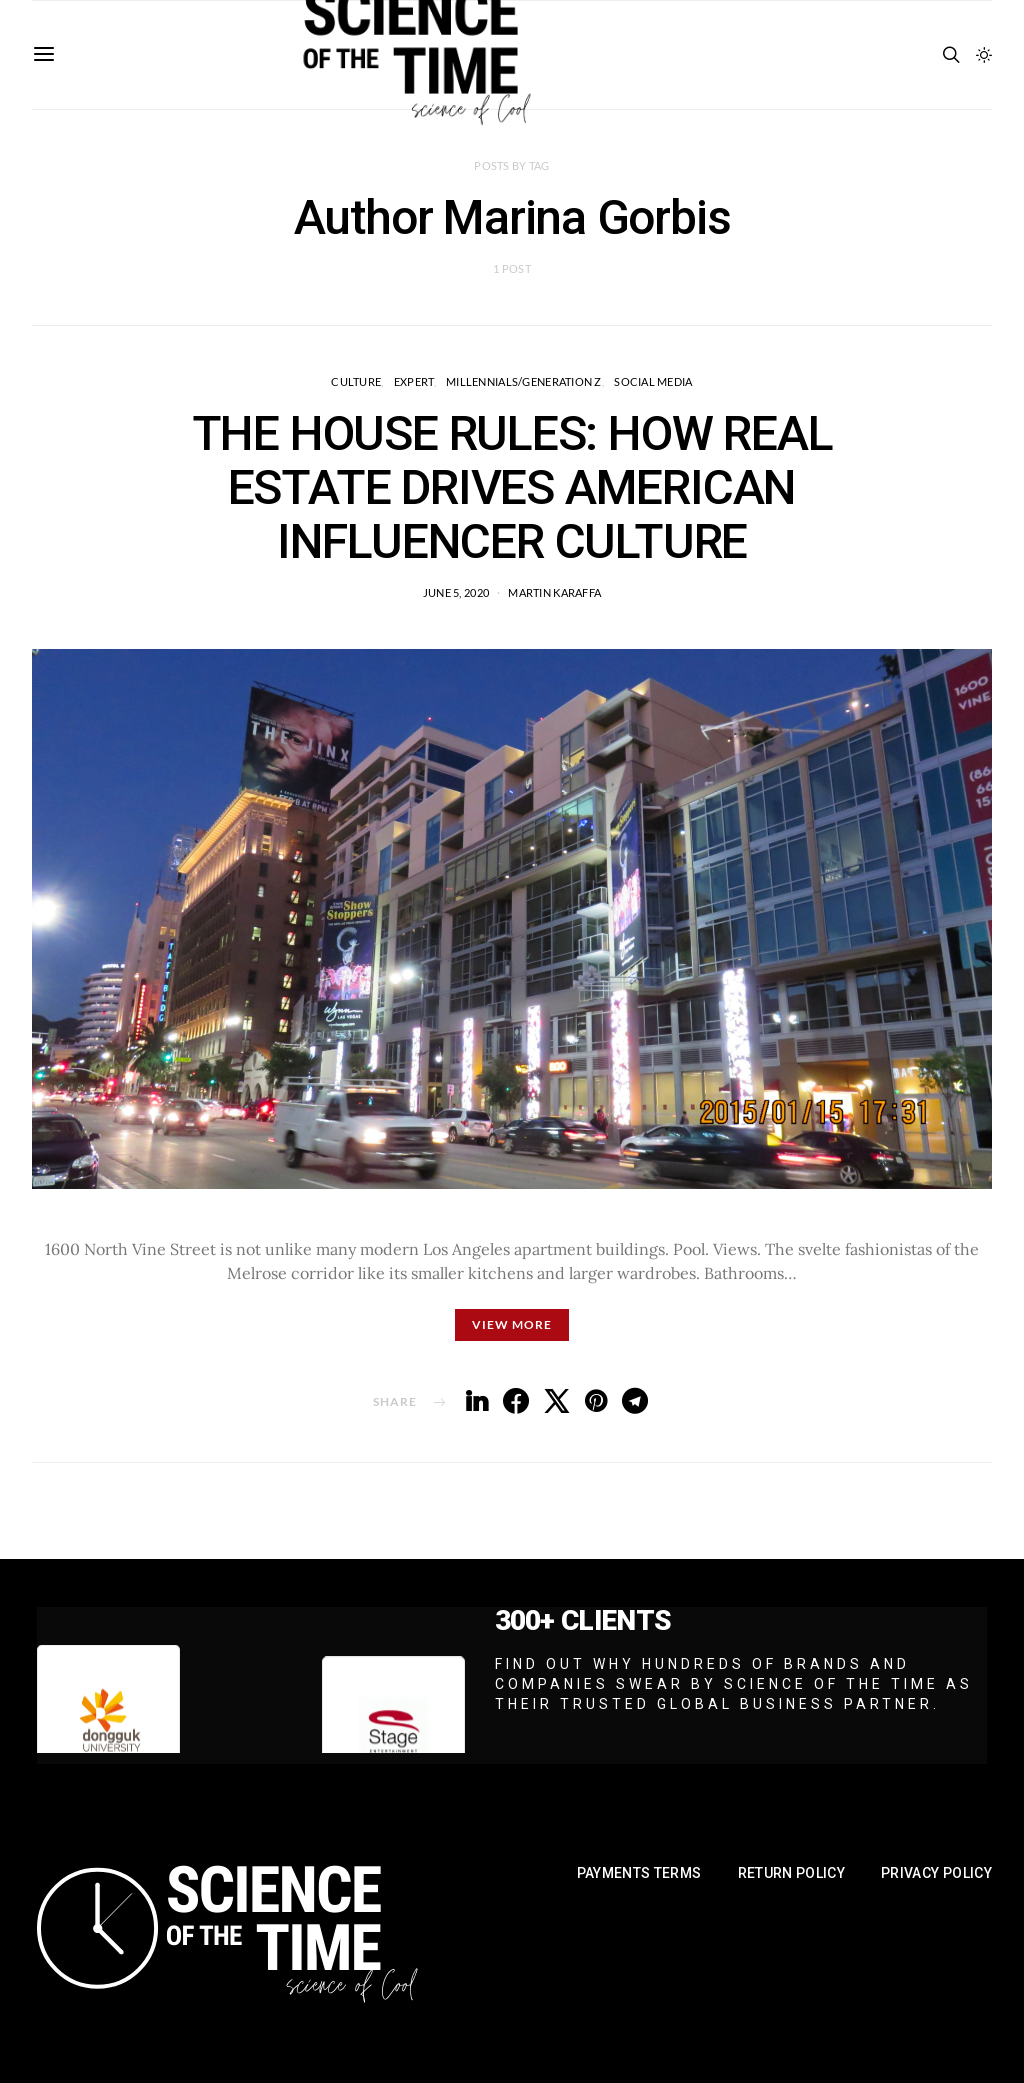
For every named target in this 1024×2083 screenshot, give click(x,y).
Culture (356, 381)
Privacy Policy (936, 1873)
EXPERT (414, 381)
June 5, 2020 (456, 592)
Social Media (653, 381)
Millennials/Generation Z (524, 381)
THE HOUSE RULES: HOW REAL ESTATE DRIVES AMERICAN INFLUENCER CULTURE (512, 487)
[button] (984, 55)
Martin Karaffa (554, 592)
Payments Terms (639, 1873)
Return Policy (792, 1873)
